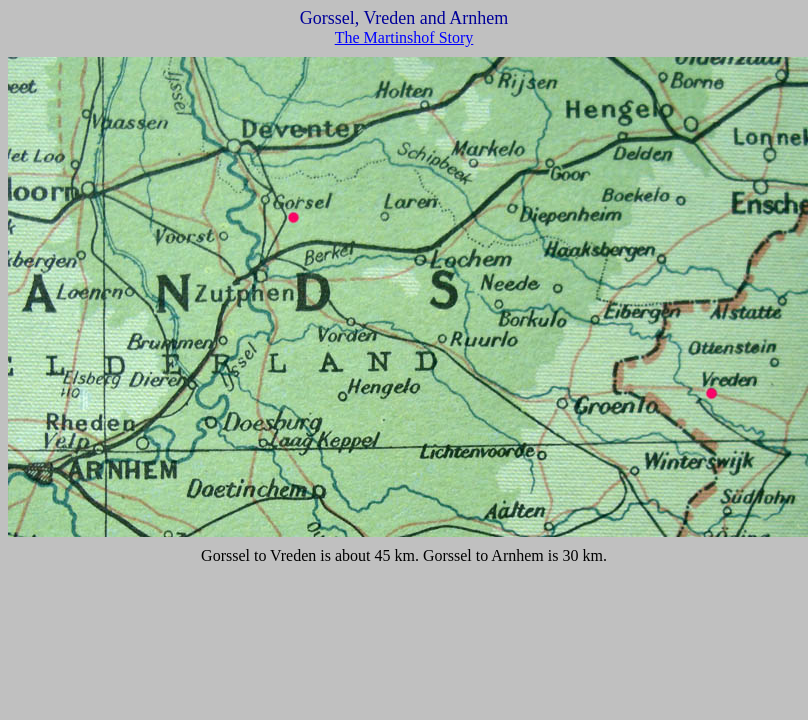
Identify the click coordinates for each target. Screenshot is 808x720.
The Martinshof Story (404, 37)
